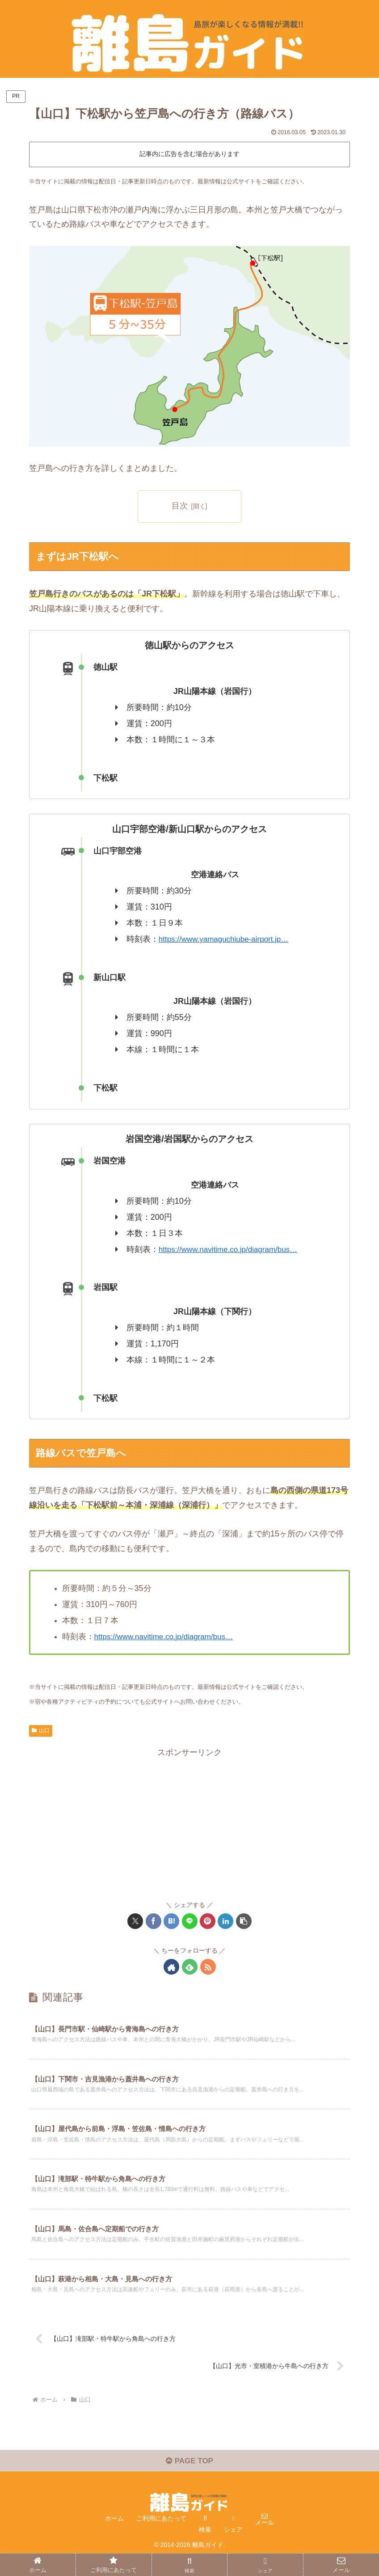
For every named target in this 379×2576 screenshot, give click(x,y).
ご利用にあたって (161, 2537)
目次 (180, 505)
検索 (205, 2548)
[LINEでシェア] (190, 1921)
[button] (244, 1921)
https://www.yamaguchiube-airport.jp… (227, 939)
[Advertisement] (189, 1822)
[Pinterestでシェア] (207, 1921)
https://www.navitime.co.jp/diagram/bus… (232, 1249)
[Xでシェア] (135, 1921)
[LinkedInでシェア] (225, 1921)
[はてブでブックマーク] (171, 1921)
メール (264, 2541)
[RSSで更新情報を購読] (208, 1967)
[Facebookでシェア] (153, 1921)
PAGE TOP (189, 2479)
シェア (233, 2548)
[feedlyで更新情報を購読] (190, 1967)
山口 (41, 1730)
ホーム (114, 2537)
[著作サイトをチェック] (171, 1967)
